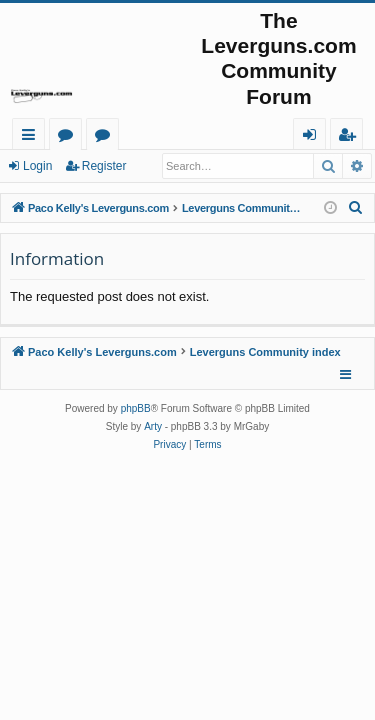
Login (37, 166)
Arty (153, 426)
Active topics (106, 137)
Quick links (32, 137)
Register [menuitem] (351, 137)
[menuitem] (356, 208)
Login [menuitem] (313, 137)
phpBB (136, 408)
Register (104, 166)
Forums (69, 137)
